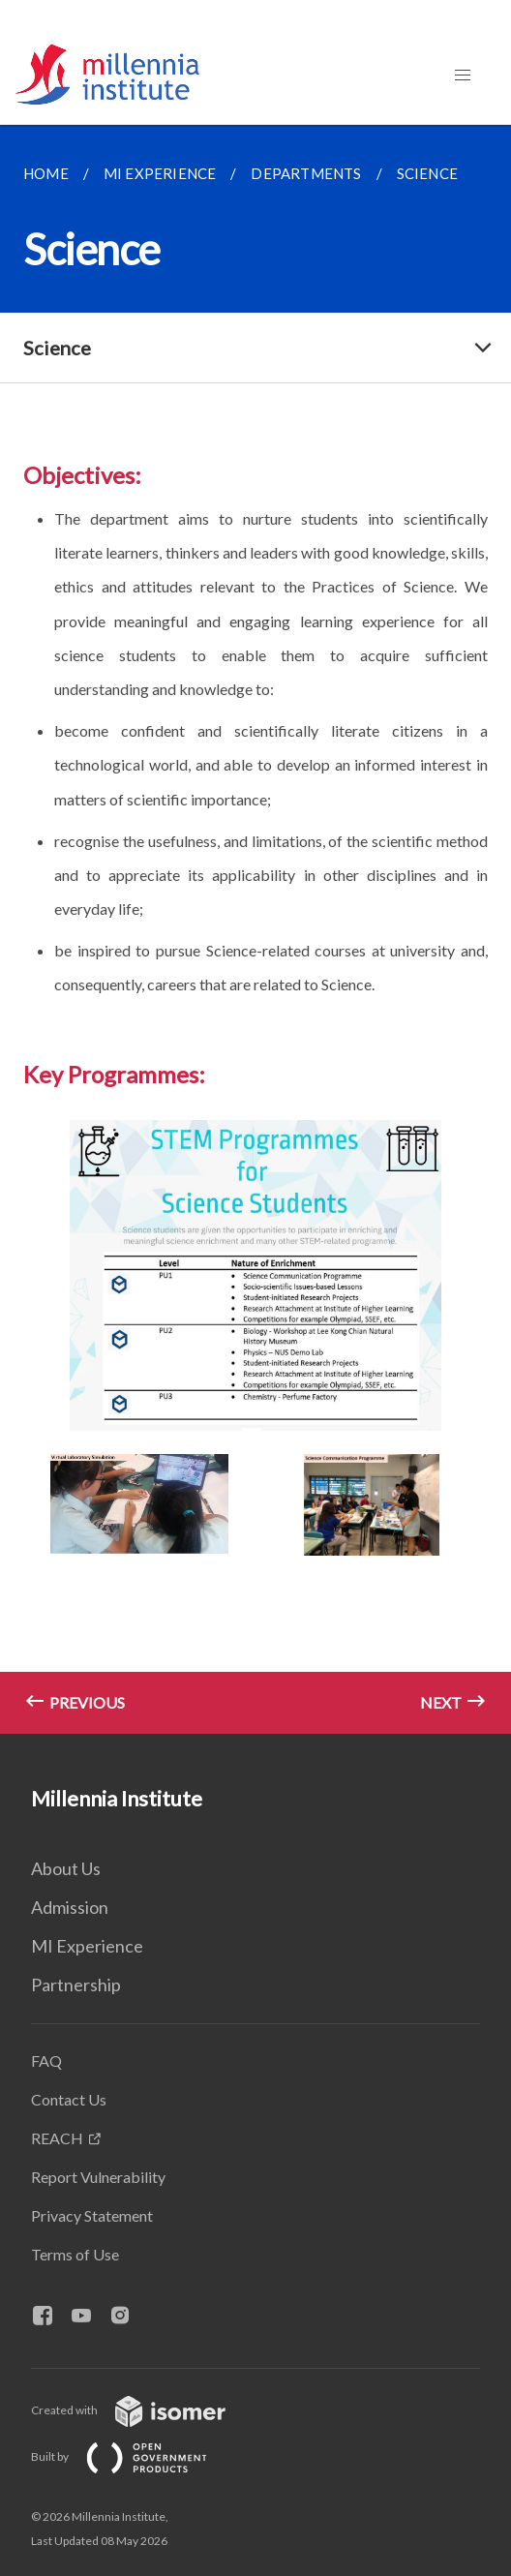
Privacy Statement (92, 2215)
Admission (69, 1907)
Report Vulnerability (98, 2176)
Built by (134, 2456)
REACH (57, 2138)
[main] (255, 929)
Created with (143, 2410)
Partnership (76, 1984)
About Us (66, 1868)
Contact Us (68, 2099)
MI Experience (87, 1945)
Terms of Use (75, 2254)
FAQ (46, 2060)
